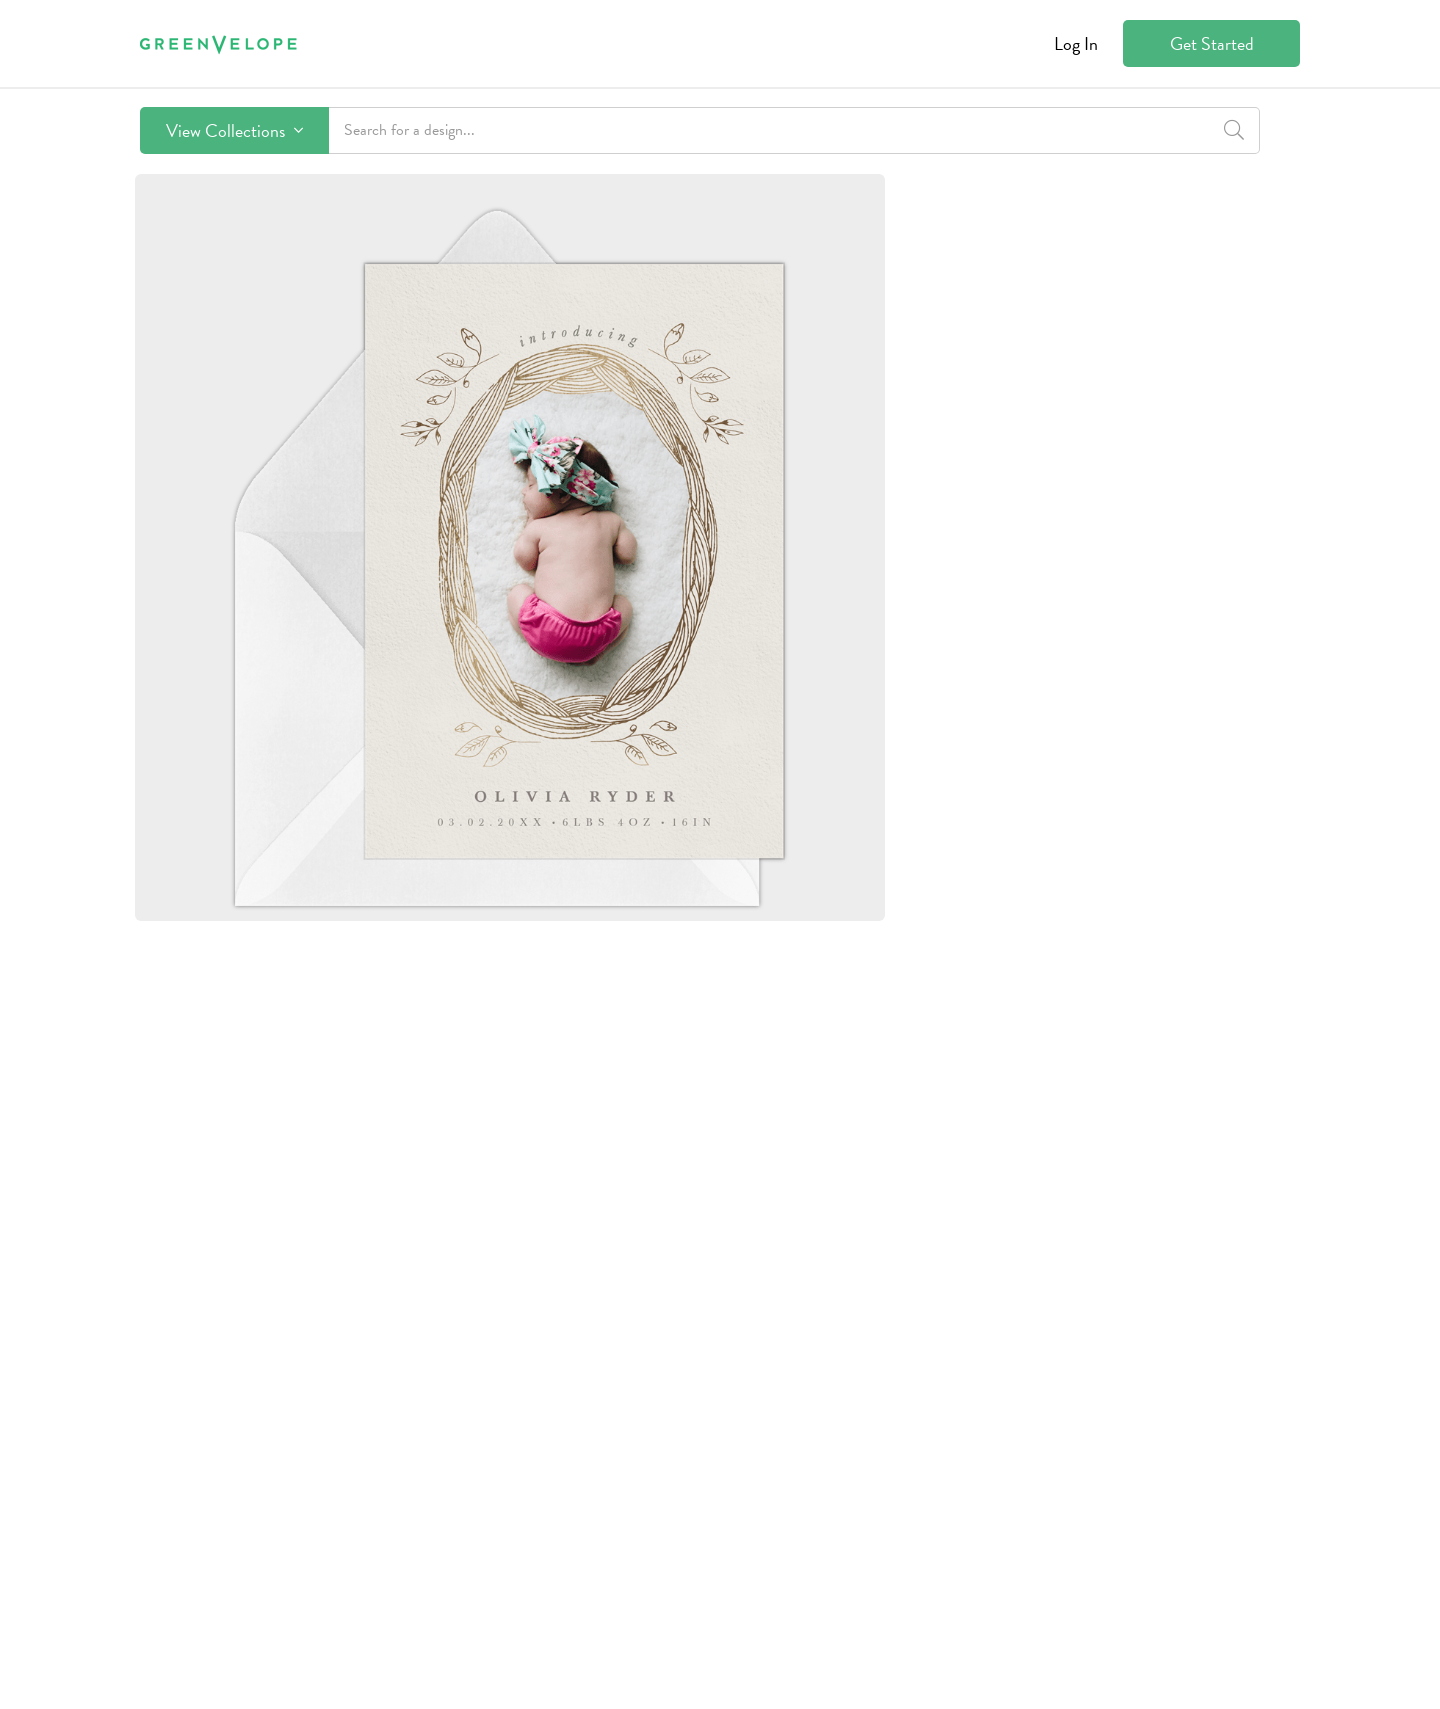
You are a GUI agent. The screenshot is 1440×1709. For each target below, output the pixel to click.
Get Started (1212, 43)
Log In (1076, 43)
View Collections (234, 130)
